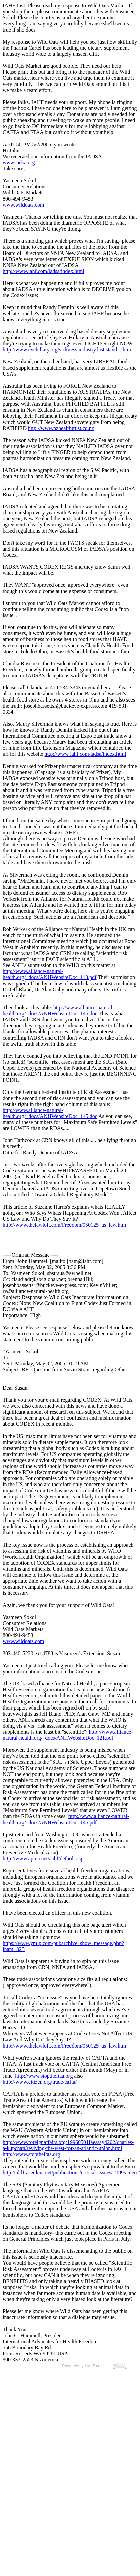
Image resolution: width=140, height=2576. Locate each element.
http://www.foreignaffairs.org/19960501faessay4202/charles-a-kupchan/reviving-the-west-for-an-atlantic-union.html (68, 2145)
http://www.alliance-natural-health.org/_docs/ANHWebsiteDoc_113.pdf (50, 974)
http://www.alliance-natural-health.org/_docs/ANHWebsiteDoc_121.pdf (68, 1735)
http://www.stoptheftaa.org (44, 2076)
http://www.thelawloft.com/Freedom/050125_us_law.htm (64, 1225)
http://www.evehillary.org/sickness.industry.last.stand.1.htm (67, 349)
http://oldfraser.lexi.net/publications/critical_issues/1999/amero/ (71, 2172)
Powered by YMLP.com (83, 2366)
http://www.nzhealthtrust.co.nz (61, 428)
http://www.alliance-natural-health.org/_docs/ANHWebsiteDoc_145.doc (58, 1010)
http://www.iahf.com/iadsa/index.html (43, 271)
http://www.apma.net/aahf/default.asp (43, 1858)
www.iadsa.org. (19, 162)
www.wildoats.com (23, 205)
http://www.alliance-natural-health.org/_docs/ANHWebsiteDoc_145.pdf (66, 1819)
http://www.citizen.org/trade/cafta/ (40, 2082)
